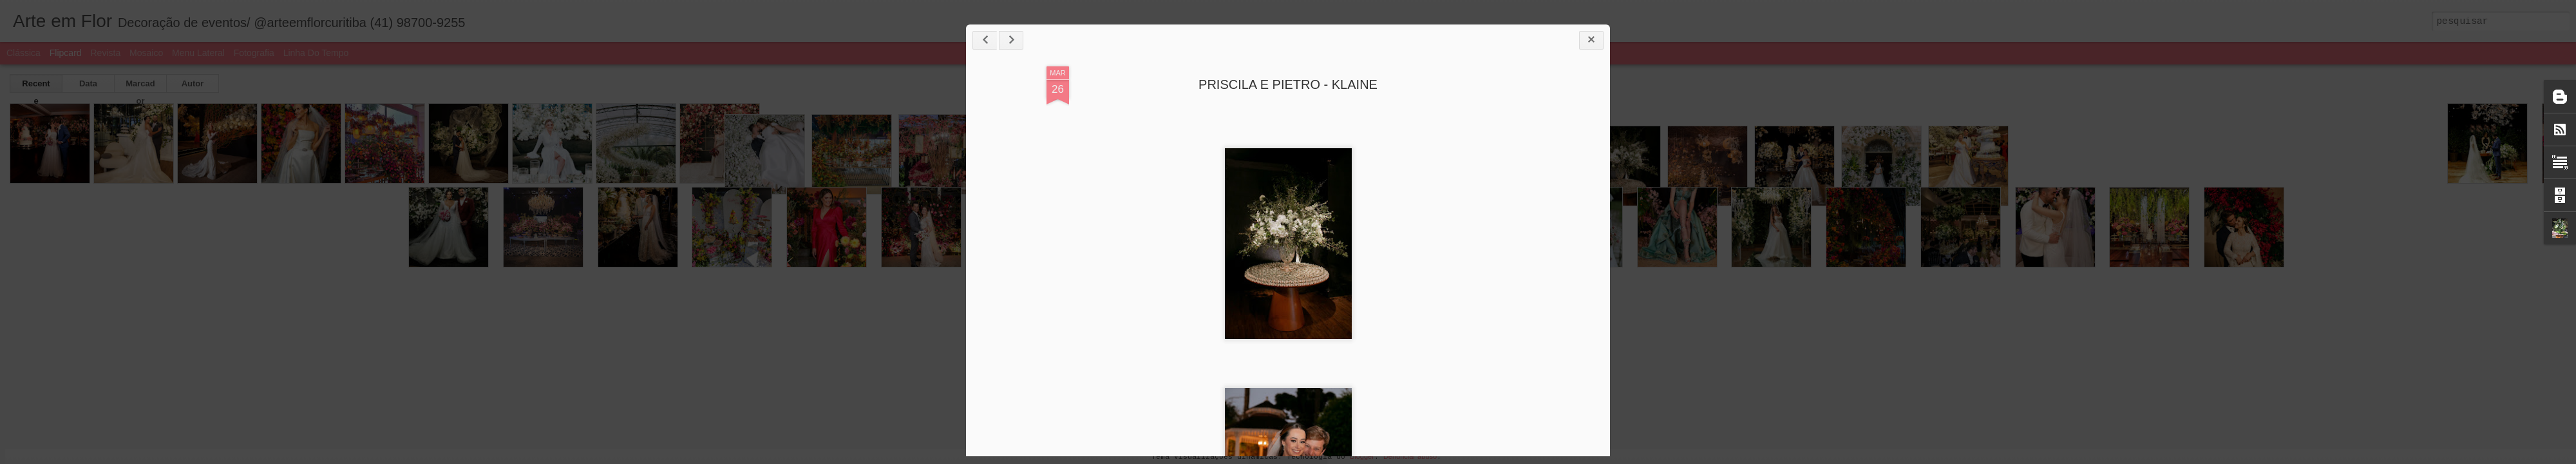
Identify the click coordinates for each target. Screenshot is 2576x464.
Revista (105, 53)
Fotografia (254, 53)
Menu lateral (198, 53)
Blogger (1362, 456)
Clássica (23, 53)
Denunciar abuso (1410, 456)
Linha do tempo (316, 53)
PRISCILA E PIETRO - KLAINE (1288, 84)
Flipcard (66, 53)
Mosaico (146, 53)
